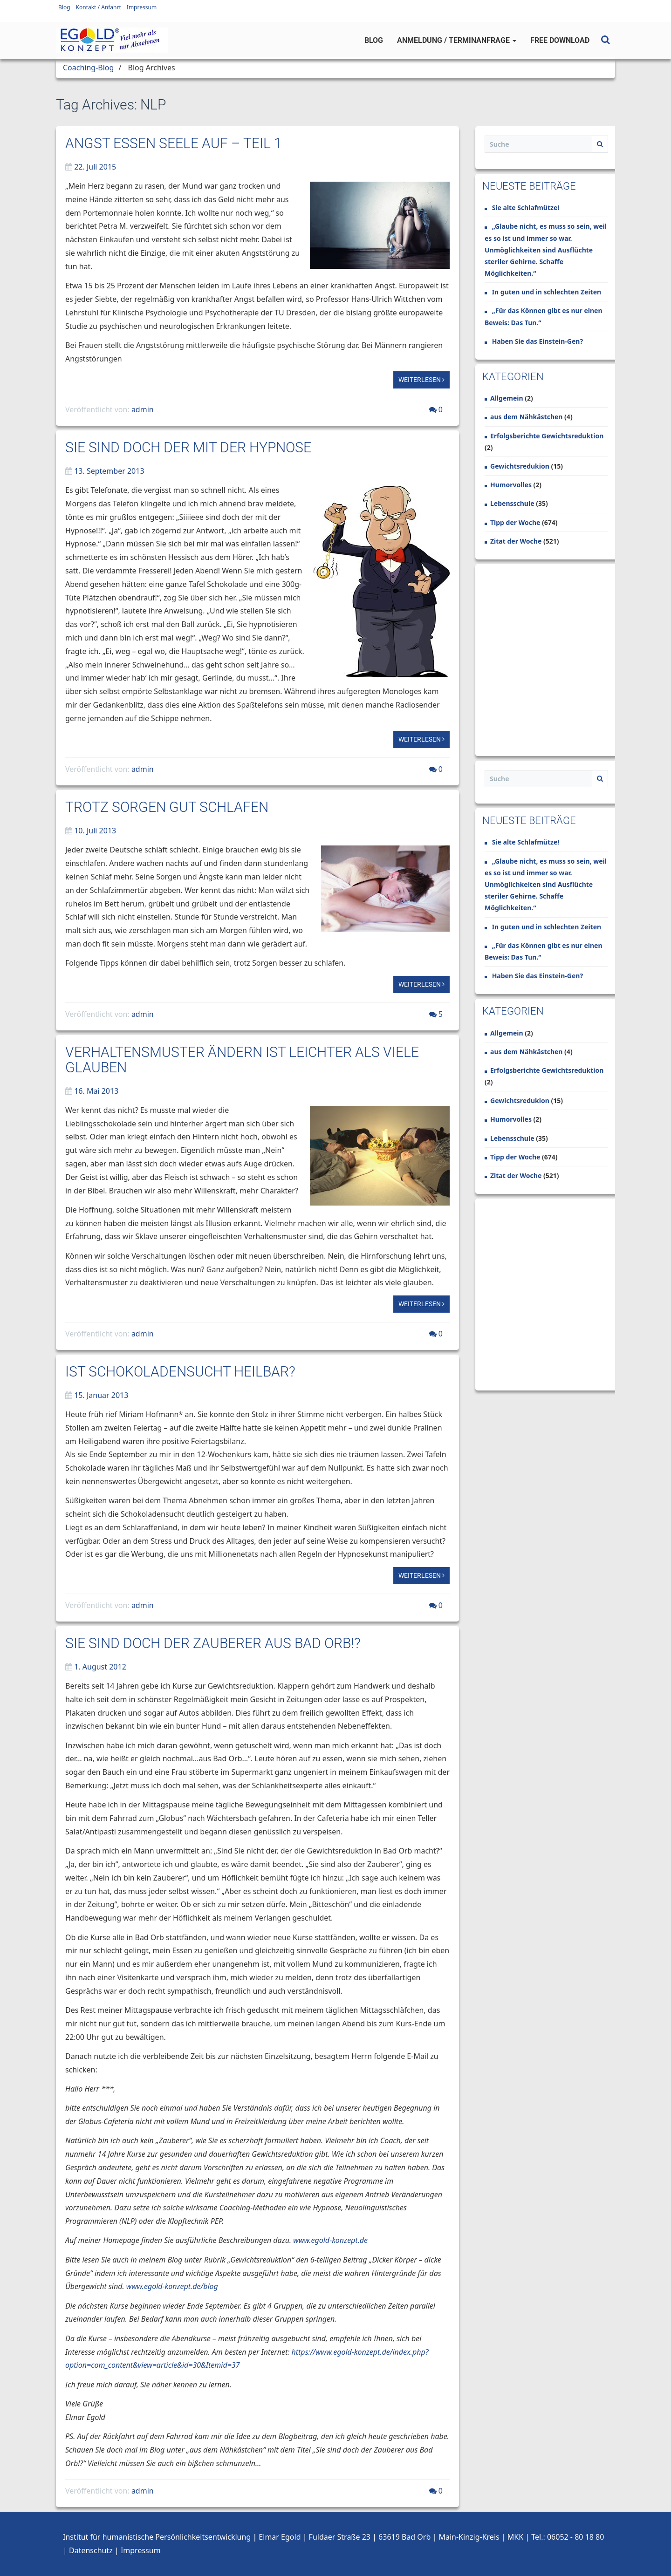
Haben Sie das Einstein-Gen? (537, 341)
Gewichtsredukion (519, 466)
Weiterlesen (421, 379)
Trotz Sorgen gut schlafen (166, 807)
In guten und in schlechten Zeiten (547, 291)
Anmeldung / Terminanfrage (456, 40)
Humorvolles (511, 484)
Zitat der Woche (515, 541)
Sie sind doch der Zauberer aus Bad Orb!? (213, 1643)
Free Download (559, 40)
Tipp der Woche (515, 522)
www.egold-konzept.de (330, 2240)
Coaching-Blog (88, 67)
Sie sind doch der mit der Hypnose (188, 447)
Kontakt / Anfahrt (98, 7)
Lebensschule (512, 503)
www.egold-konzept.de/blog (172, 2286)
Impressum (142, 7)
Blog (64, 7)
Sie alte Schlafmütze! (526, 207)
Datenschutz (91, 2550)
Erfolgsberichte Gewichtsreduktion (546, 435)
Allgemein (506, 398)
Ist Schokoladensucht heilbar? (180, 1371)
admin (142, 409)
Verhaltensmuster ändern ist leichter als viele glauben (242, 1060)
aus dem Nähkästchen (526, 416)
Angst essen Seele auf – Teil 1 (173, 143)
